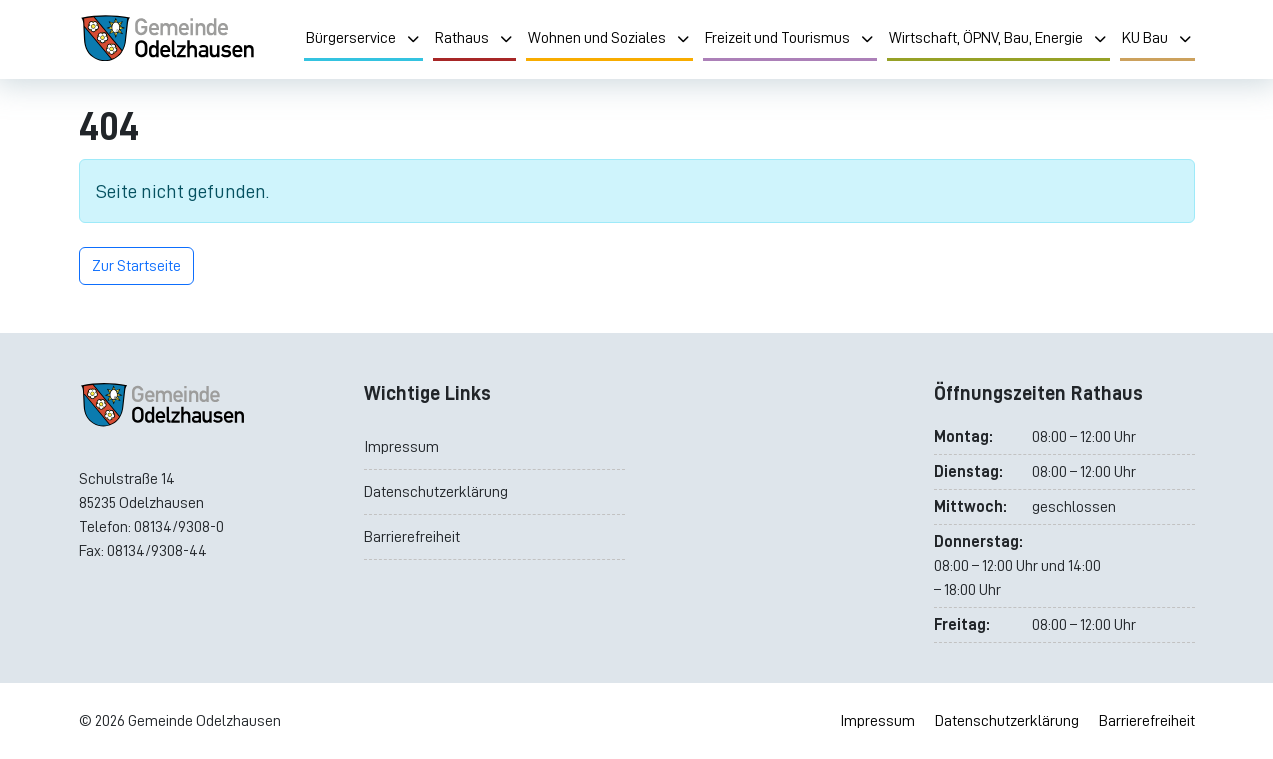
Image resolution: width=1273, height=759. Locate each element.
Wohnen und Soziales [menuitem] (609, 38)
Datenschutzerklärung (436, 492)
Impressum (401, 447)
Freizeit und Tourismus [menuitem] (790, 38)
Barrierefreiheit (412, 537)
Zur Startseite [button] (136, 266)
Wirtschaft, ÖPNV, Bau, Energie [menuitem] (998, 38)
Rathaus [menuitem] (474, 38)
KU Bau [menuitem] (1157, 38)
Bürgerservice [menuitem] (363, 38)
